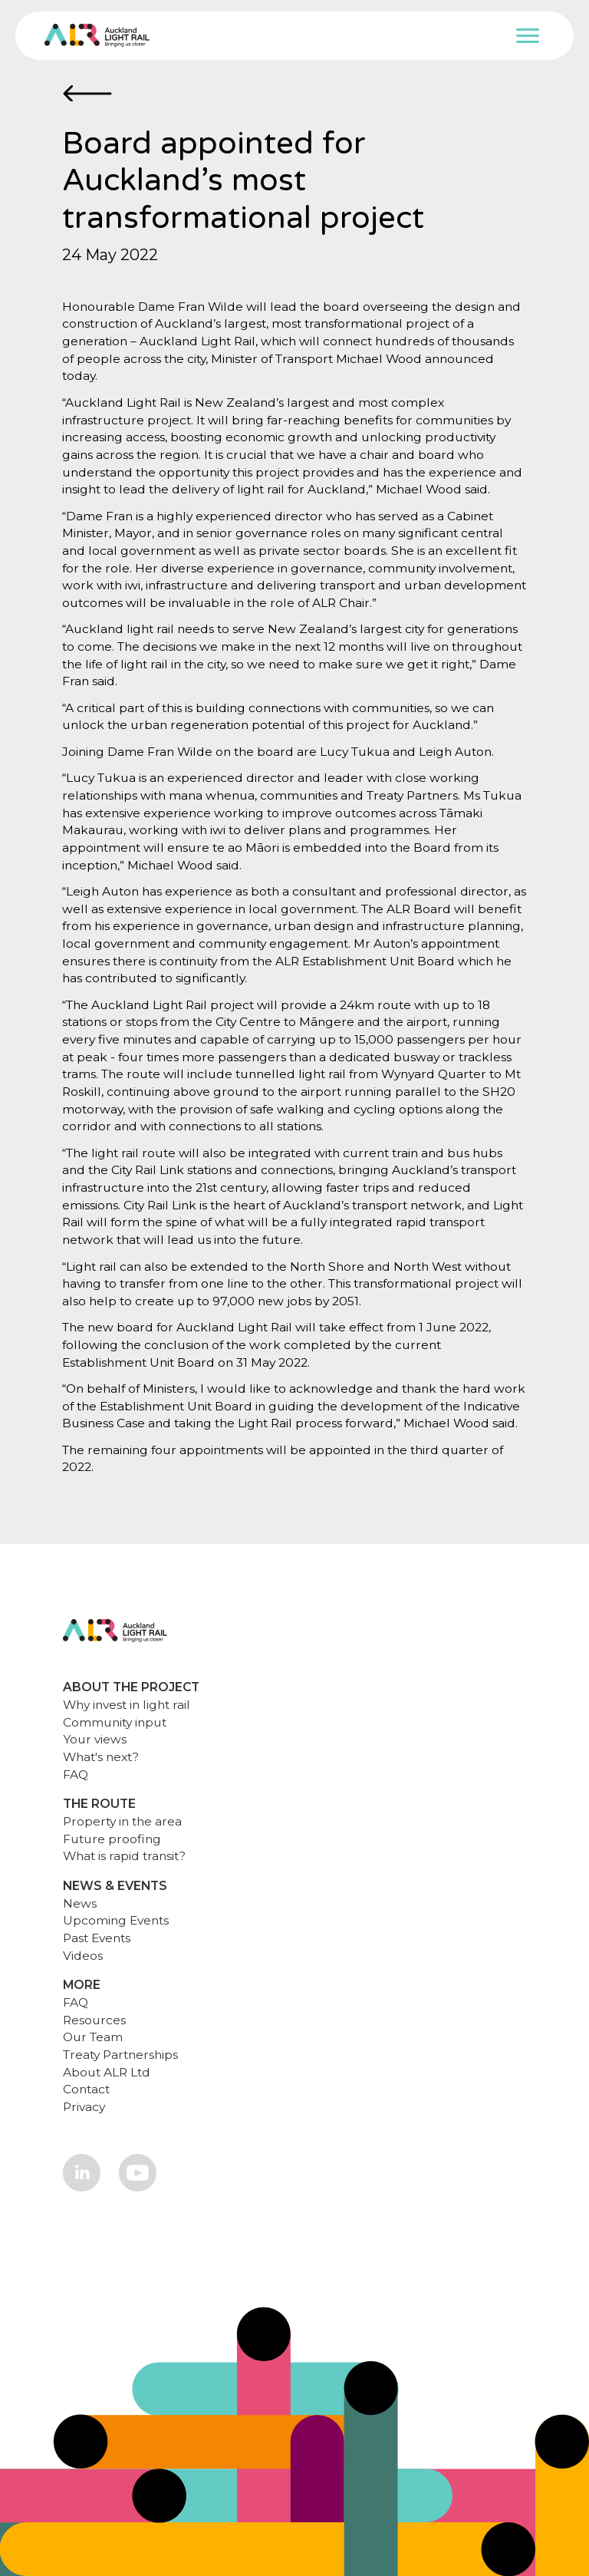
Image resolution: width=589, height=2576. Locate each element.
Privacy (84, 2106)
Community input (114, 1722)
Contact (86, 2089)
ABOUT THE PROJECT (131, 1687)
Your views (95, 1739)
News (80, 1903)
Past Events (96, 1938)
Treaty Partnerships (120, 2054)
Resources (94, 2020)
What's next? (101, 1757)
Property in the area (122, 1821)
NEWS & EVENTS (115, 1885)
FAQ (75, 1774)
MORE (81, 1984)
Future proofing (112, 1839)
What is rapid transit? (124, 1856)
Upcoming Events (116, 1920)
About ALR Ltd (106, 2072)
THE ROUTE (99, 1803)
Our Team (93, 2037)
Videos (83, 1955)
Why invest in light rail (126, 1704)
